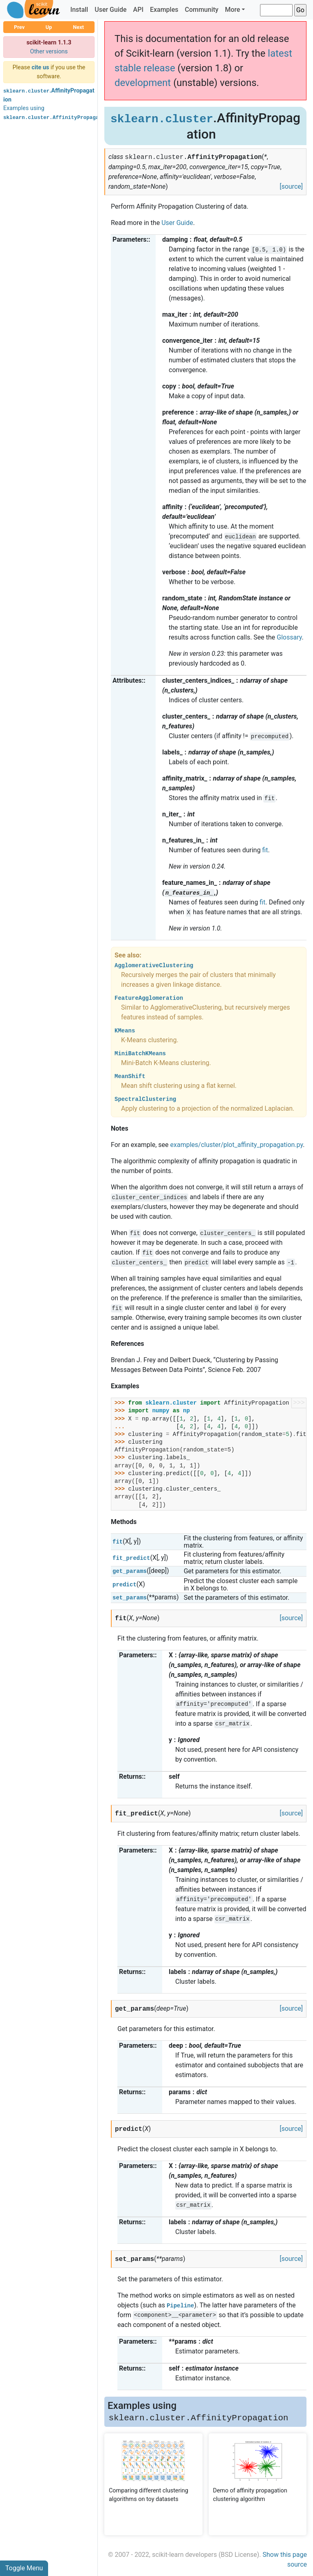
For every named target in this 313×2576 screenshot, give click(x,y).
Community (201, 9)
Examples (164, 9)
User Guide (110, 9)
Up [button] (49, 27)
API (138, 9)
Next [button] (78, 27)
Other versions (49, 51)
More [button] (232, 9)
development (143, 82)
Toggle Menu (24, 2568)
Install (79, 9)
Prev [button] (19, 27)
